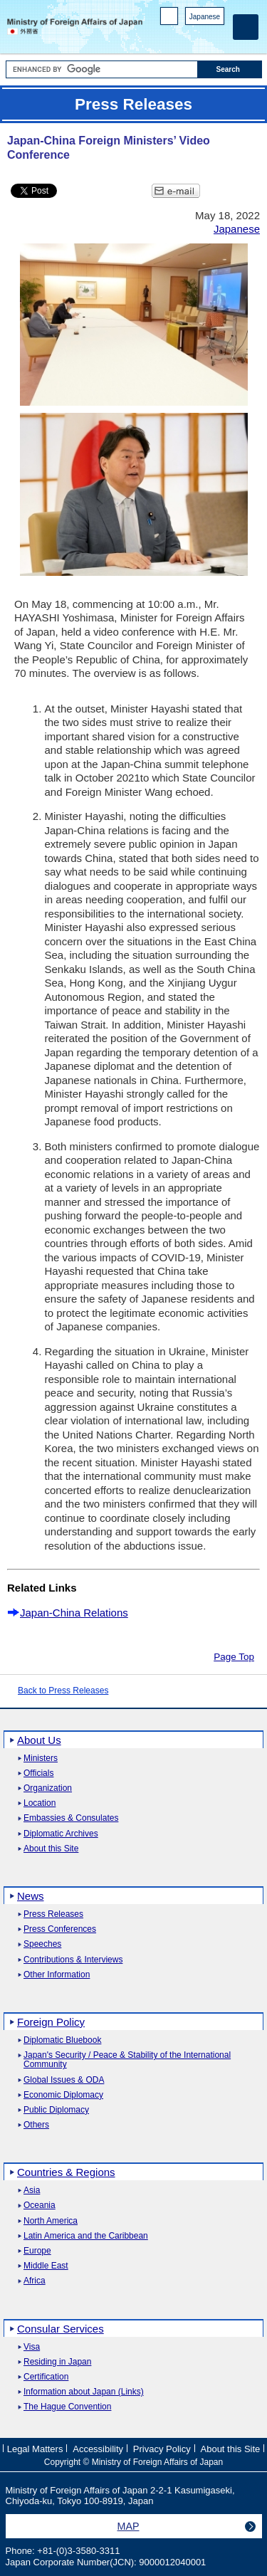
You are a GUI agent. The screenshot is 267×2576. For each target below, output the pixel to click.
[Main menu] (245, 27)
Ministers (40, 1758)
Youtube (216, 36)
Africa (34, 2281)
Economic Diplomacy (63, 2095)
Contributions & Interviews (72, 1960)
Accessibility (98, 2449)
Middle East (45, 2266)
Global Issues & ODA (63, 2080)
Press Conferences (59, 1929)
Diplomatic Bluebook (62, 2040)
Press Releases (53, 1914)
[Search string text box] (102, 69)
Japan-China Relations (74, 1613)
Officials (38, 1773)
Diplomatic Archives (60, 1834)
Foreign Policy (51, 2022)
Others (36, 2125)
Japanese (204, 17)
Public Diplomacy (56, 2110)
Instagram (198, 36)
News (30, 1896)
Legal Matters (35, 2449)
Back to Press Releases (63, 1691)
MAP (128, 2526)
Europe (37, 2251)
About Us (39, 1740)
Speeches (42, 1944)
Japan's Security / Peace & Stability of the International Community (127, 2060)
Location (39, 1803)
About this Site (50, 1849)
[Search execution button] (230, 69)
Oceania (39, 2205)
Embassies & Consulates (70, 1818)
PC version (169, 19)
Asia (31, 2190)
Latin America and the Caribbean (85, 2236)
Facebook (179, 36)
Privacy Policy (162, 2449)
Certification (45, 2377)
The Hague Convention (67, 2407)
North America (50, 2221)
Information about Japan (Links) (83, 2392)
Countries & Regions (66, 2172)
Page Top (234, 1656)
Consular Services (60, 2329)
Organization (47, 1788)
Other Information (56, 1975)
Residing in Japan (57, 2362)
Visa (31, 2347)
